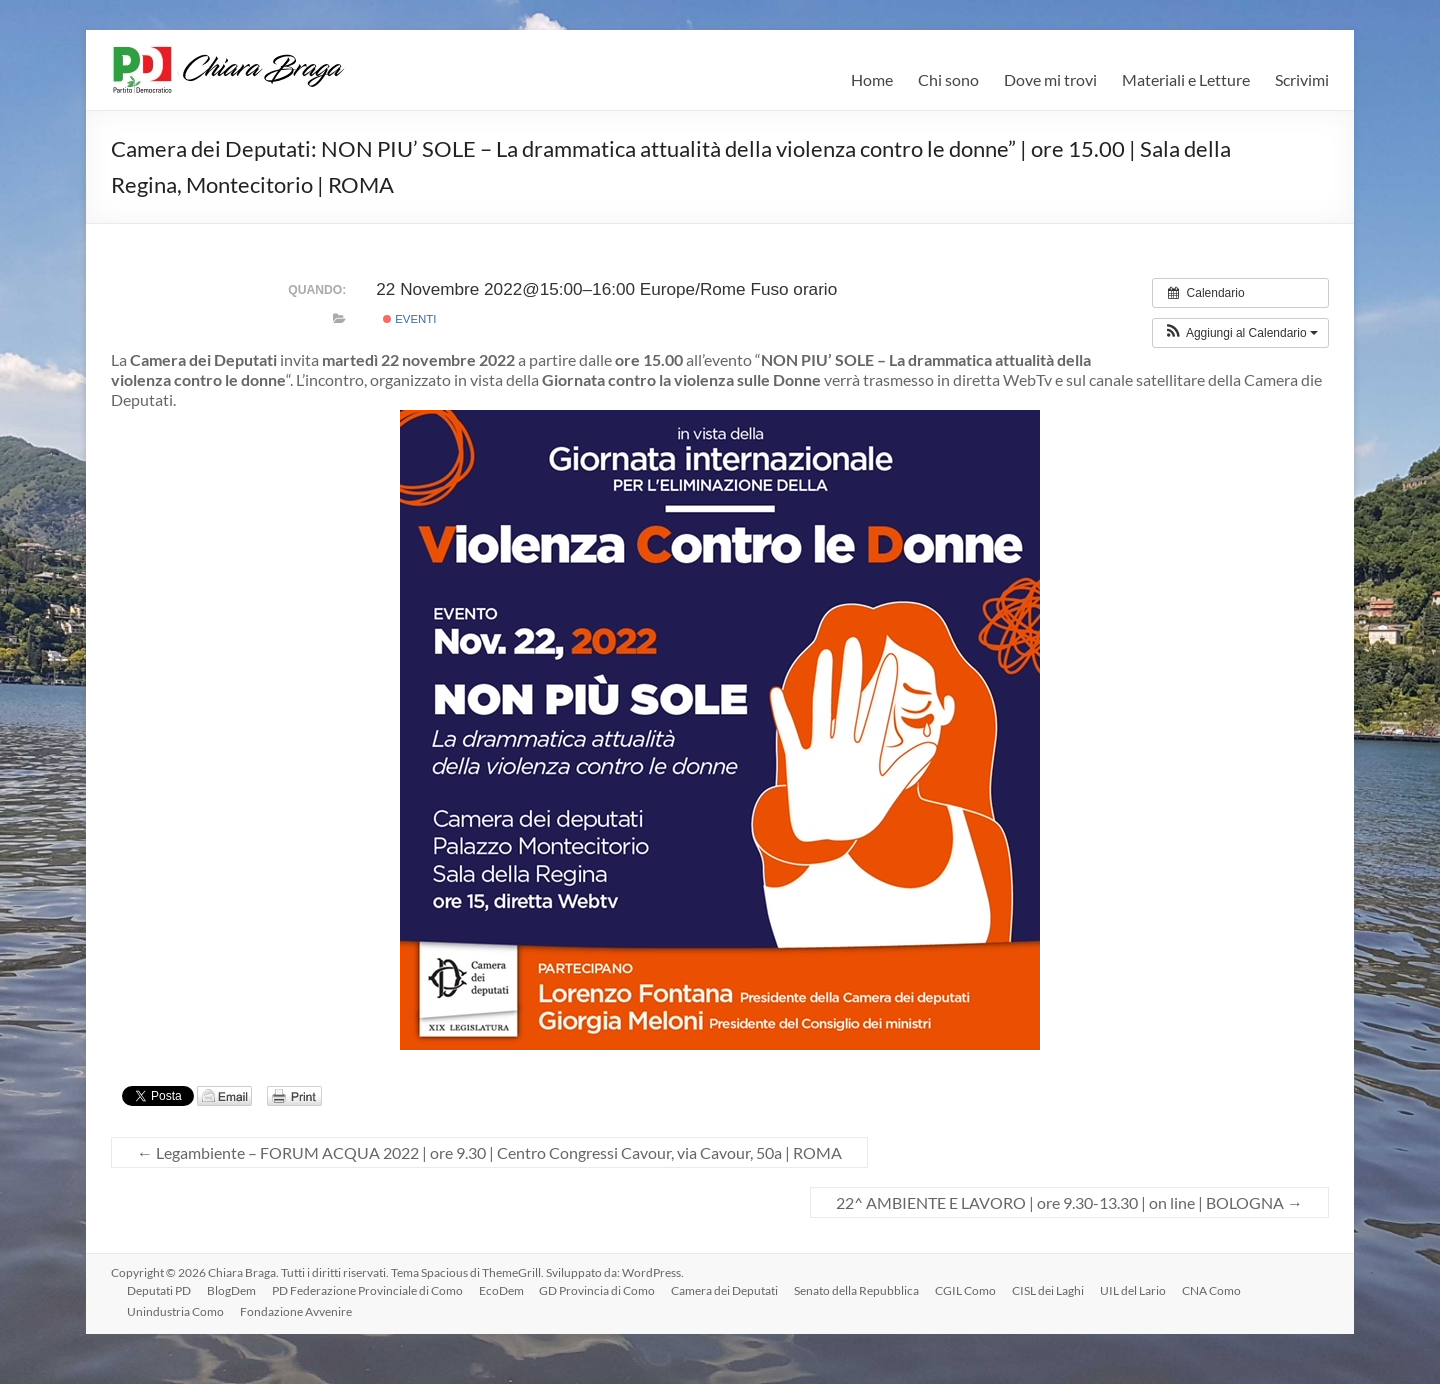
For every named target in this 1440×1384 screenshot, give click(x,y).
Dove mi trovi (1050, 79)
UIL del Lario (1134, 1290)
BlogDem (231, 1290)
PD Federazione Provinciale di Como (367, 1290)
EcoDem (501, 1290)
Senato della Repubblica (857, 1290)
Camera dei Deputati (725, 1290)
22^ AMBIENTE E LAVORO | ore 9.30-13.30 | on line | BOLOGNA (1069, 1202)
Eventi (410, 319)
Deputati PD (159, 1290)
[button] (1240, 333)
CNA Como (1212, 1290)
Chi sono (948, 79)
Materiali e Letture (1186, 79)
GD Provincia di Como (598, 1290)
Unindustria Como (175, 1311)
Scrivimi (1302, 79)
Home (872, 79)
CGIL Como (966, 1290)
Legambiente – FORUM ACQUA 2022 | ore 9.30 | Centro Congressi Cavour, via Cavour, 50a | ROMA (489, 1152)
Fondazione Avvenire (296, 1311)
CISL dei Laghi (1049, 1290)
